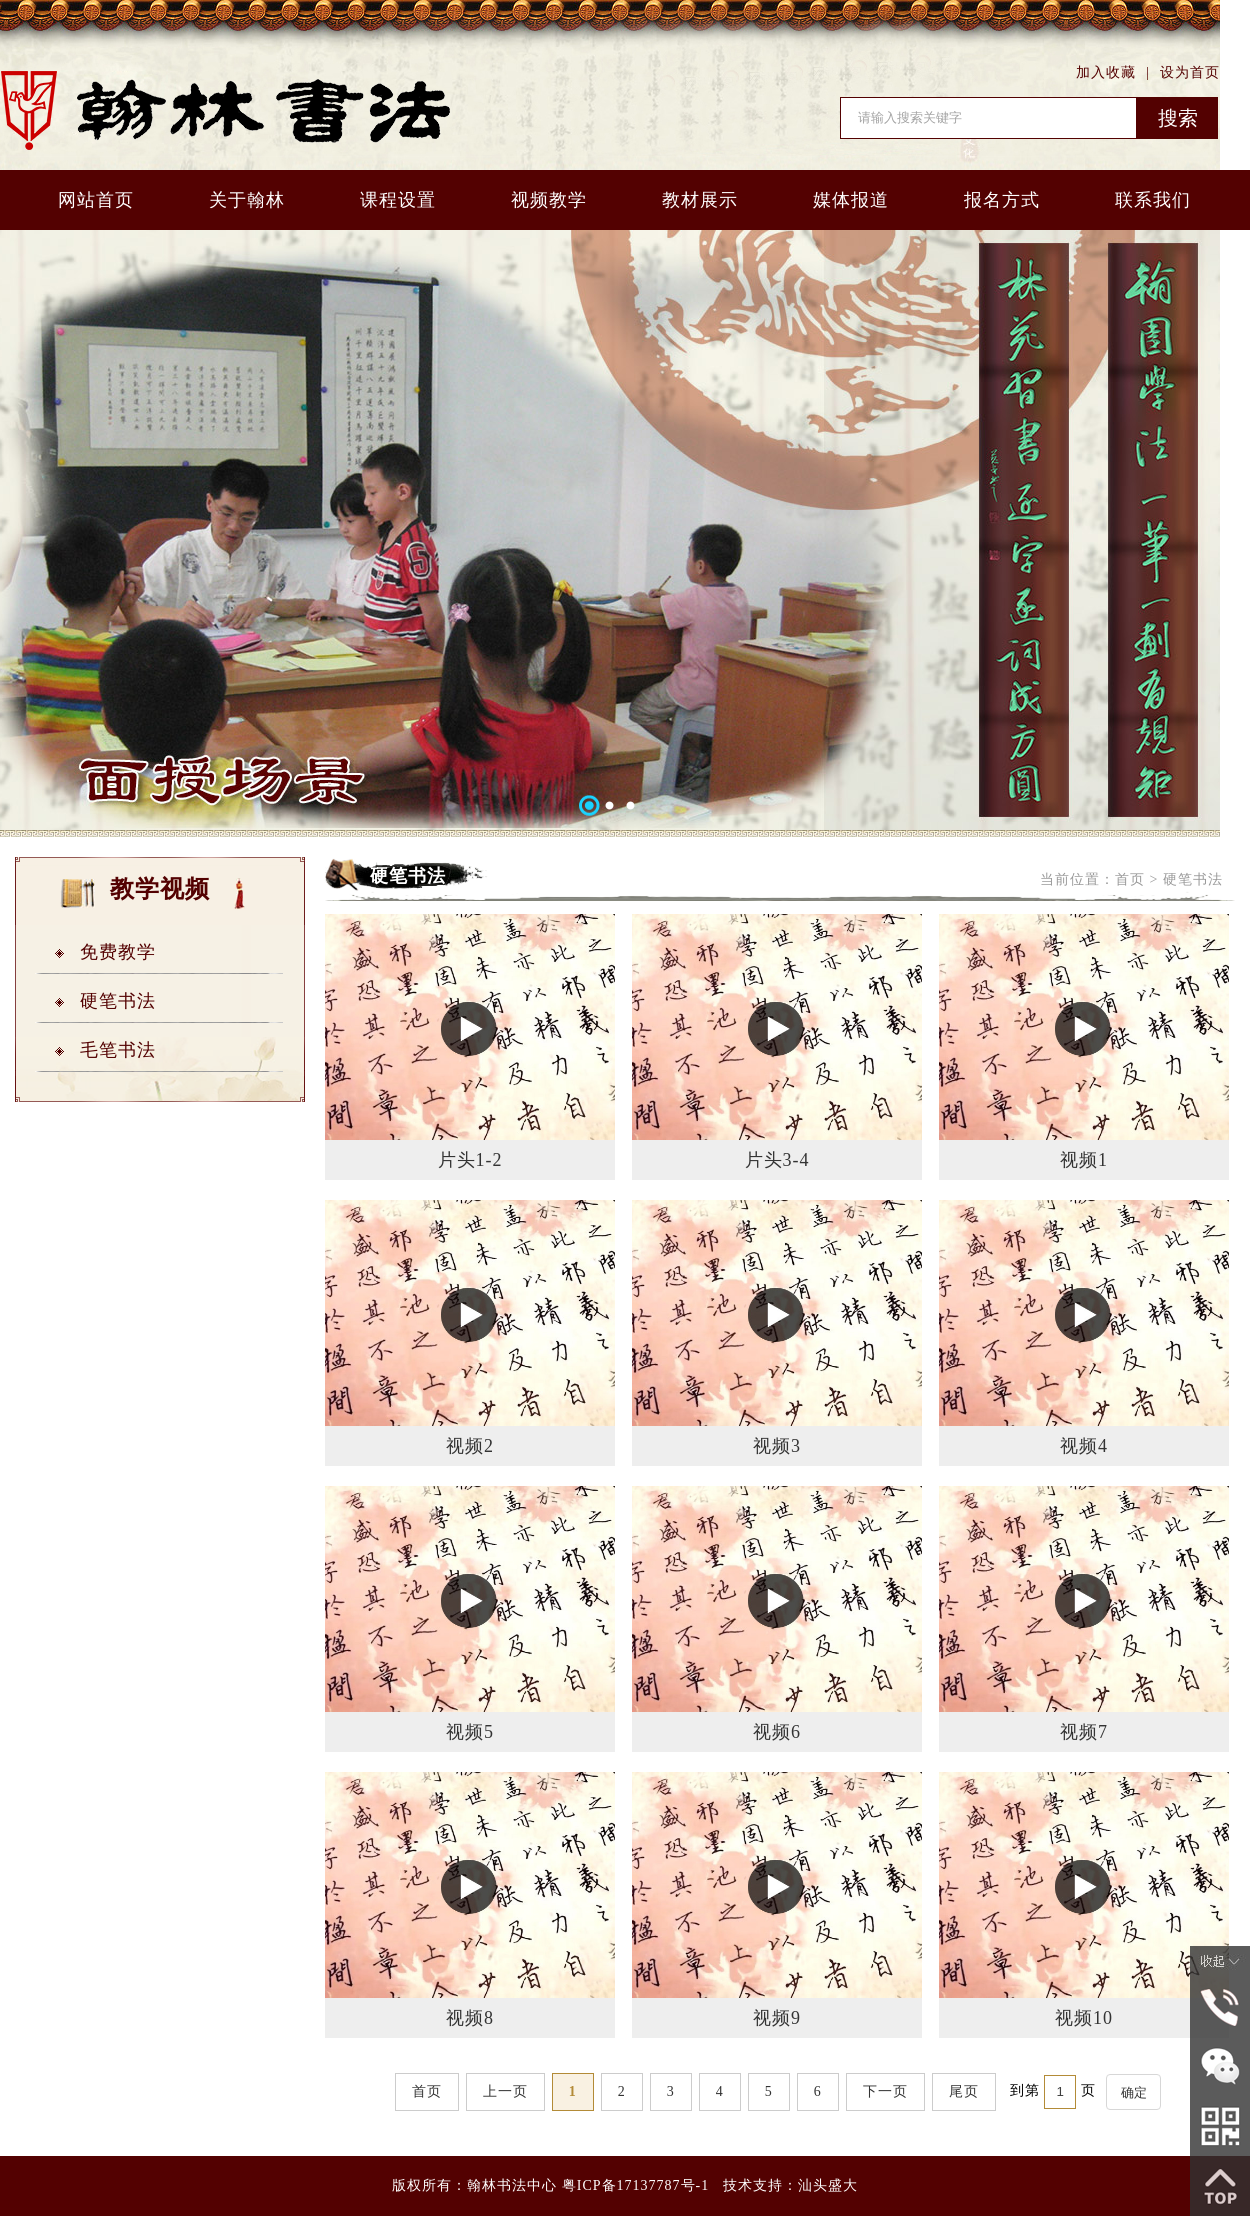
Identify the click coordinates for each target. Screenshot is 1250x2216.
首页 (1130, 879)
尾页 (964, 2091)
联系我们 (1153, 200)
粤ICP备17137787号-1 (635, 2185)
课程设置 (398, 200)
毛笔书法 (118, 1050)
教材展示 (700, 200)
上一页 (505, 2091)
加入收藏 (1106, 72)
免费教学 (118, 952)
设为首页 (1190, 72)
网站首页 (96, 200)
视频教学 (549, 200)
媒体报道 (851, 200)
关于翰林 (247, 200)
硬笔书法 (118, 1001)
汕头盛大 (828, 2185)
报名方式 (1002, 200)
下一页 (885, 2091)
